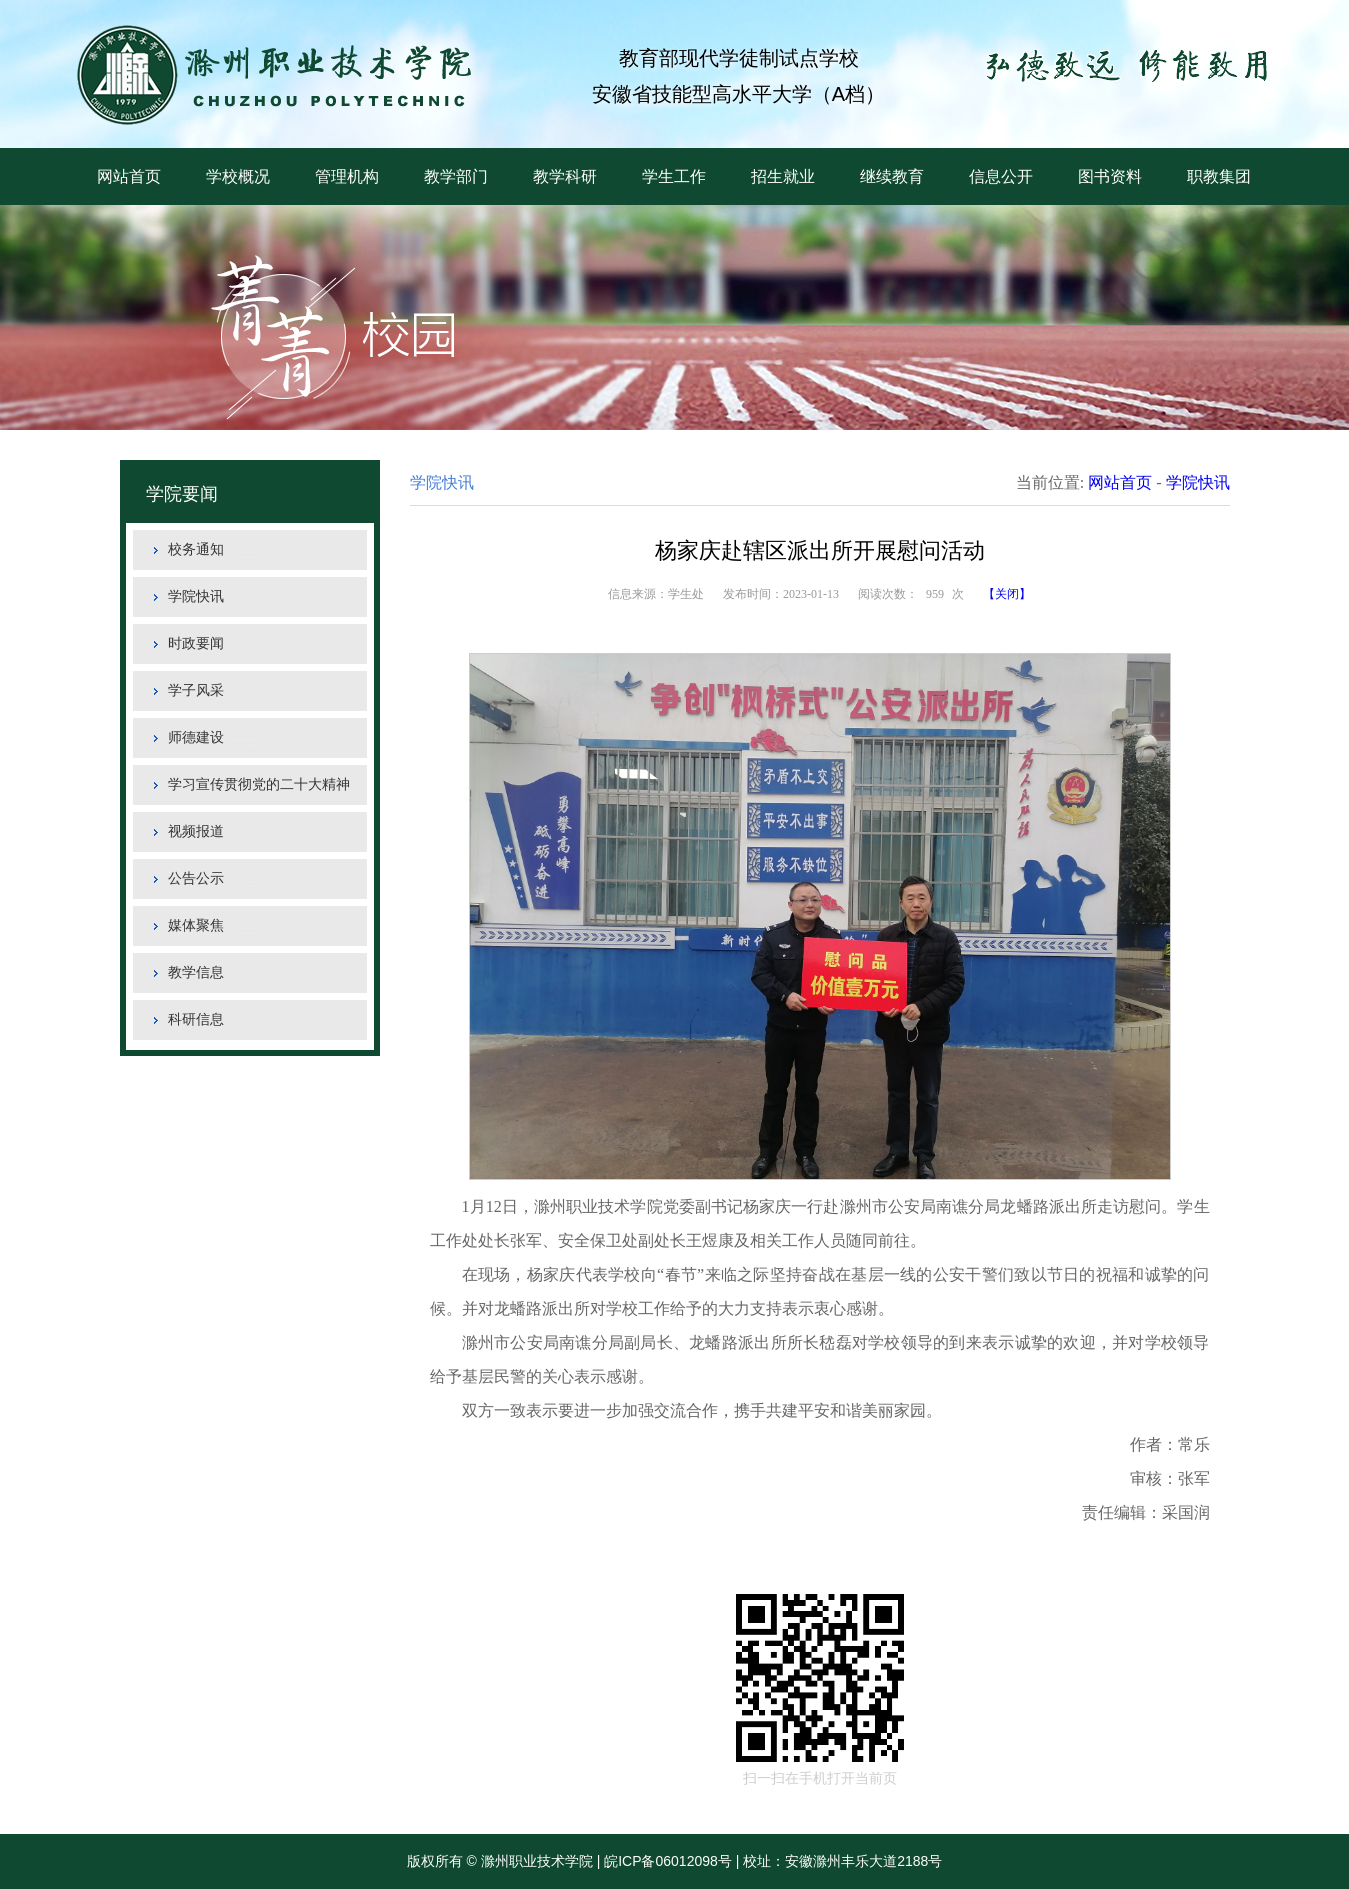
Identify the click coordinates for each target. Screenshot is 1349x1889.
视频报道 (196, 831)
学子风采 (196, 690)
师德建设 (196, 737)
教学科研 (565, 176)
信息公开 (1001, 176)
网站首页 (129, 176)
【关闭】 (1007, 594)
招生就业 (783, 176)
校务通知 (196, 549)
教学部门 (456, 176)
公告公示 (196, 878)
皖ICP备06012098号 (668, 1861)
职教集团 (1219, 176)
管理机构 (347, 176)
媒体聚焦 (196, 925)
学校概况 (238, 176)
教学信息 (196, 972)
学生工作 (674, 176)
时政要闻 (196, 643)
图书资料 (1110, 176)
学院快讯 (196, 596)
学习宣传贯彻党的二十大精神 (259, 784)
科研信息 (196, 1019)
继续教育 (892, 176)
